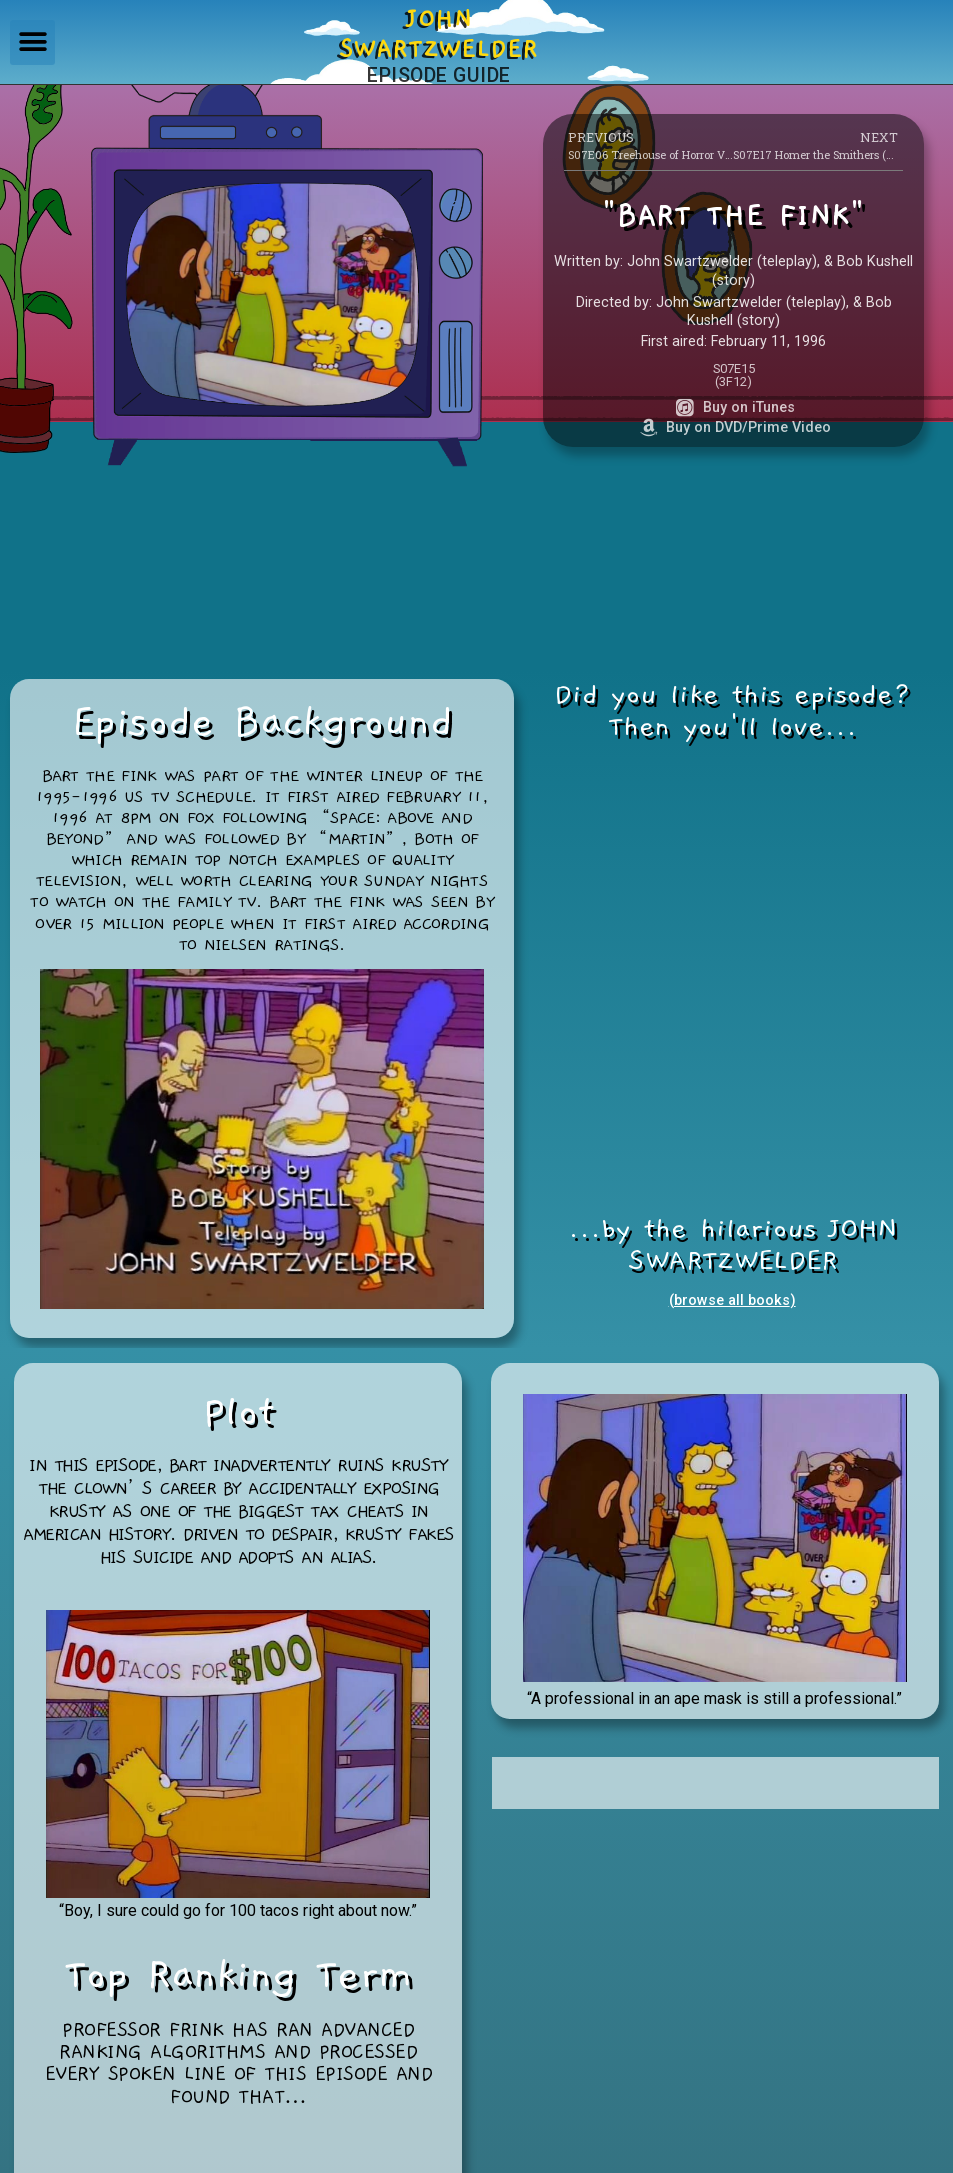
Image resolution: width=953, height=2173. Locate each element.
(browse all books (729, 1300)
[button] (32, 42)
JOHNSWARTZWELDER (438, 34)
